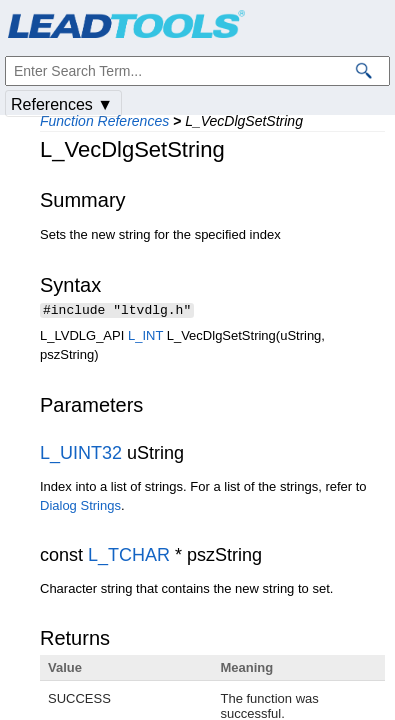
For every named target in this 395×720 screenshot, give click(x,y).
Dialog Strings (80, 507)
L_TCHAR (129, 557)
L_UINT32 (81, 455)
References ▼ (62, 104)
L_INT (145, 337)
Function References (104, 121)
